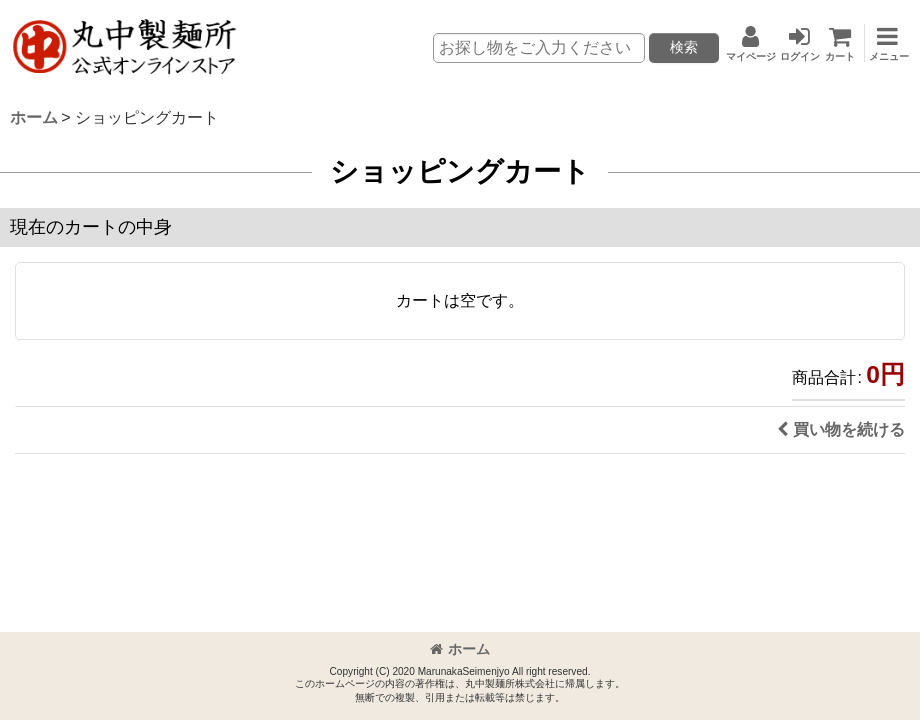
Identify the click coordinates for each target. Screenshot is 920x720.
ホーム (460, 649)
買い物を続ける (841, 429)
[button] (884, 43)
